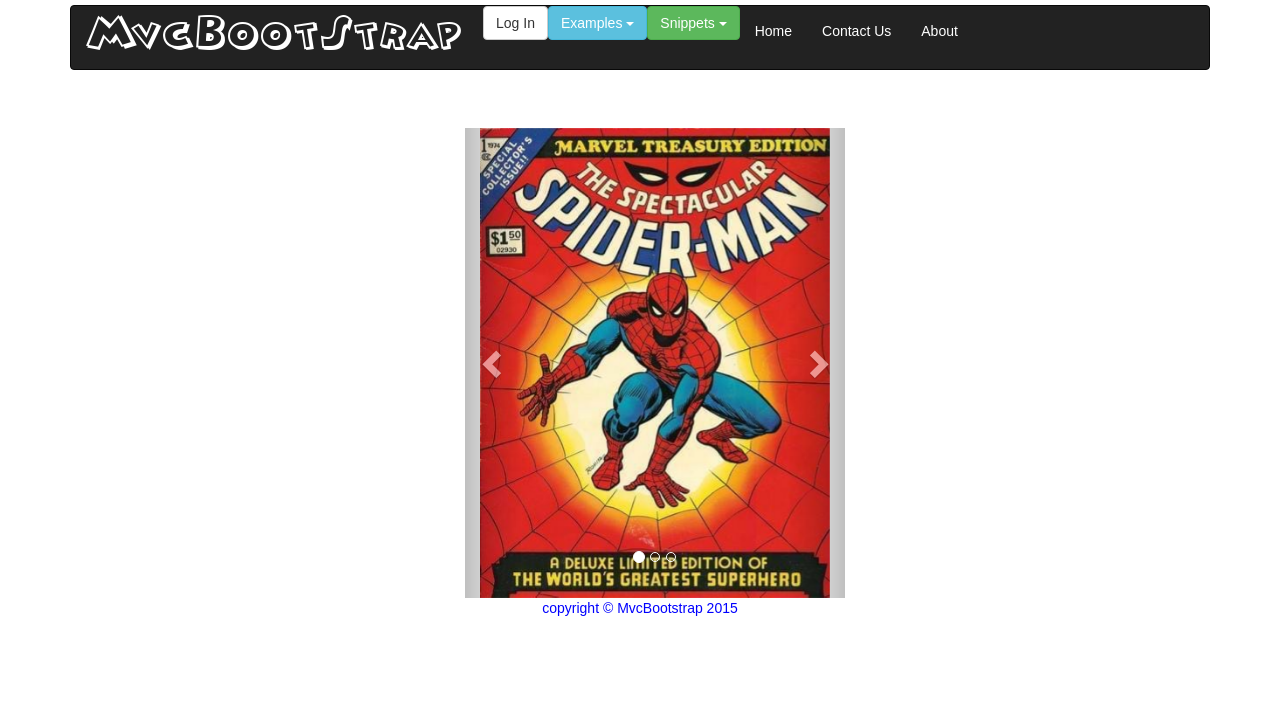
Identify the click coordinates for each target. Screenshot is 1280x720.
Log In (515, 23)
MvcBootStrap (274, 37)
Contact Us (856, 31)
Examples (597, 23)
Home (773, 31)
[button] (493, 363)
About (939, 31)
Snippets (693, 23)
